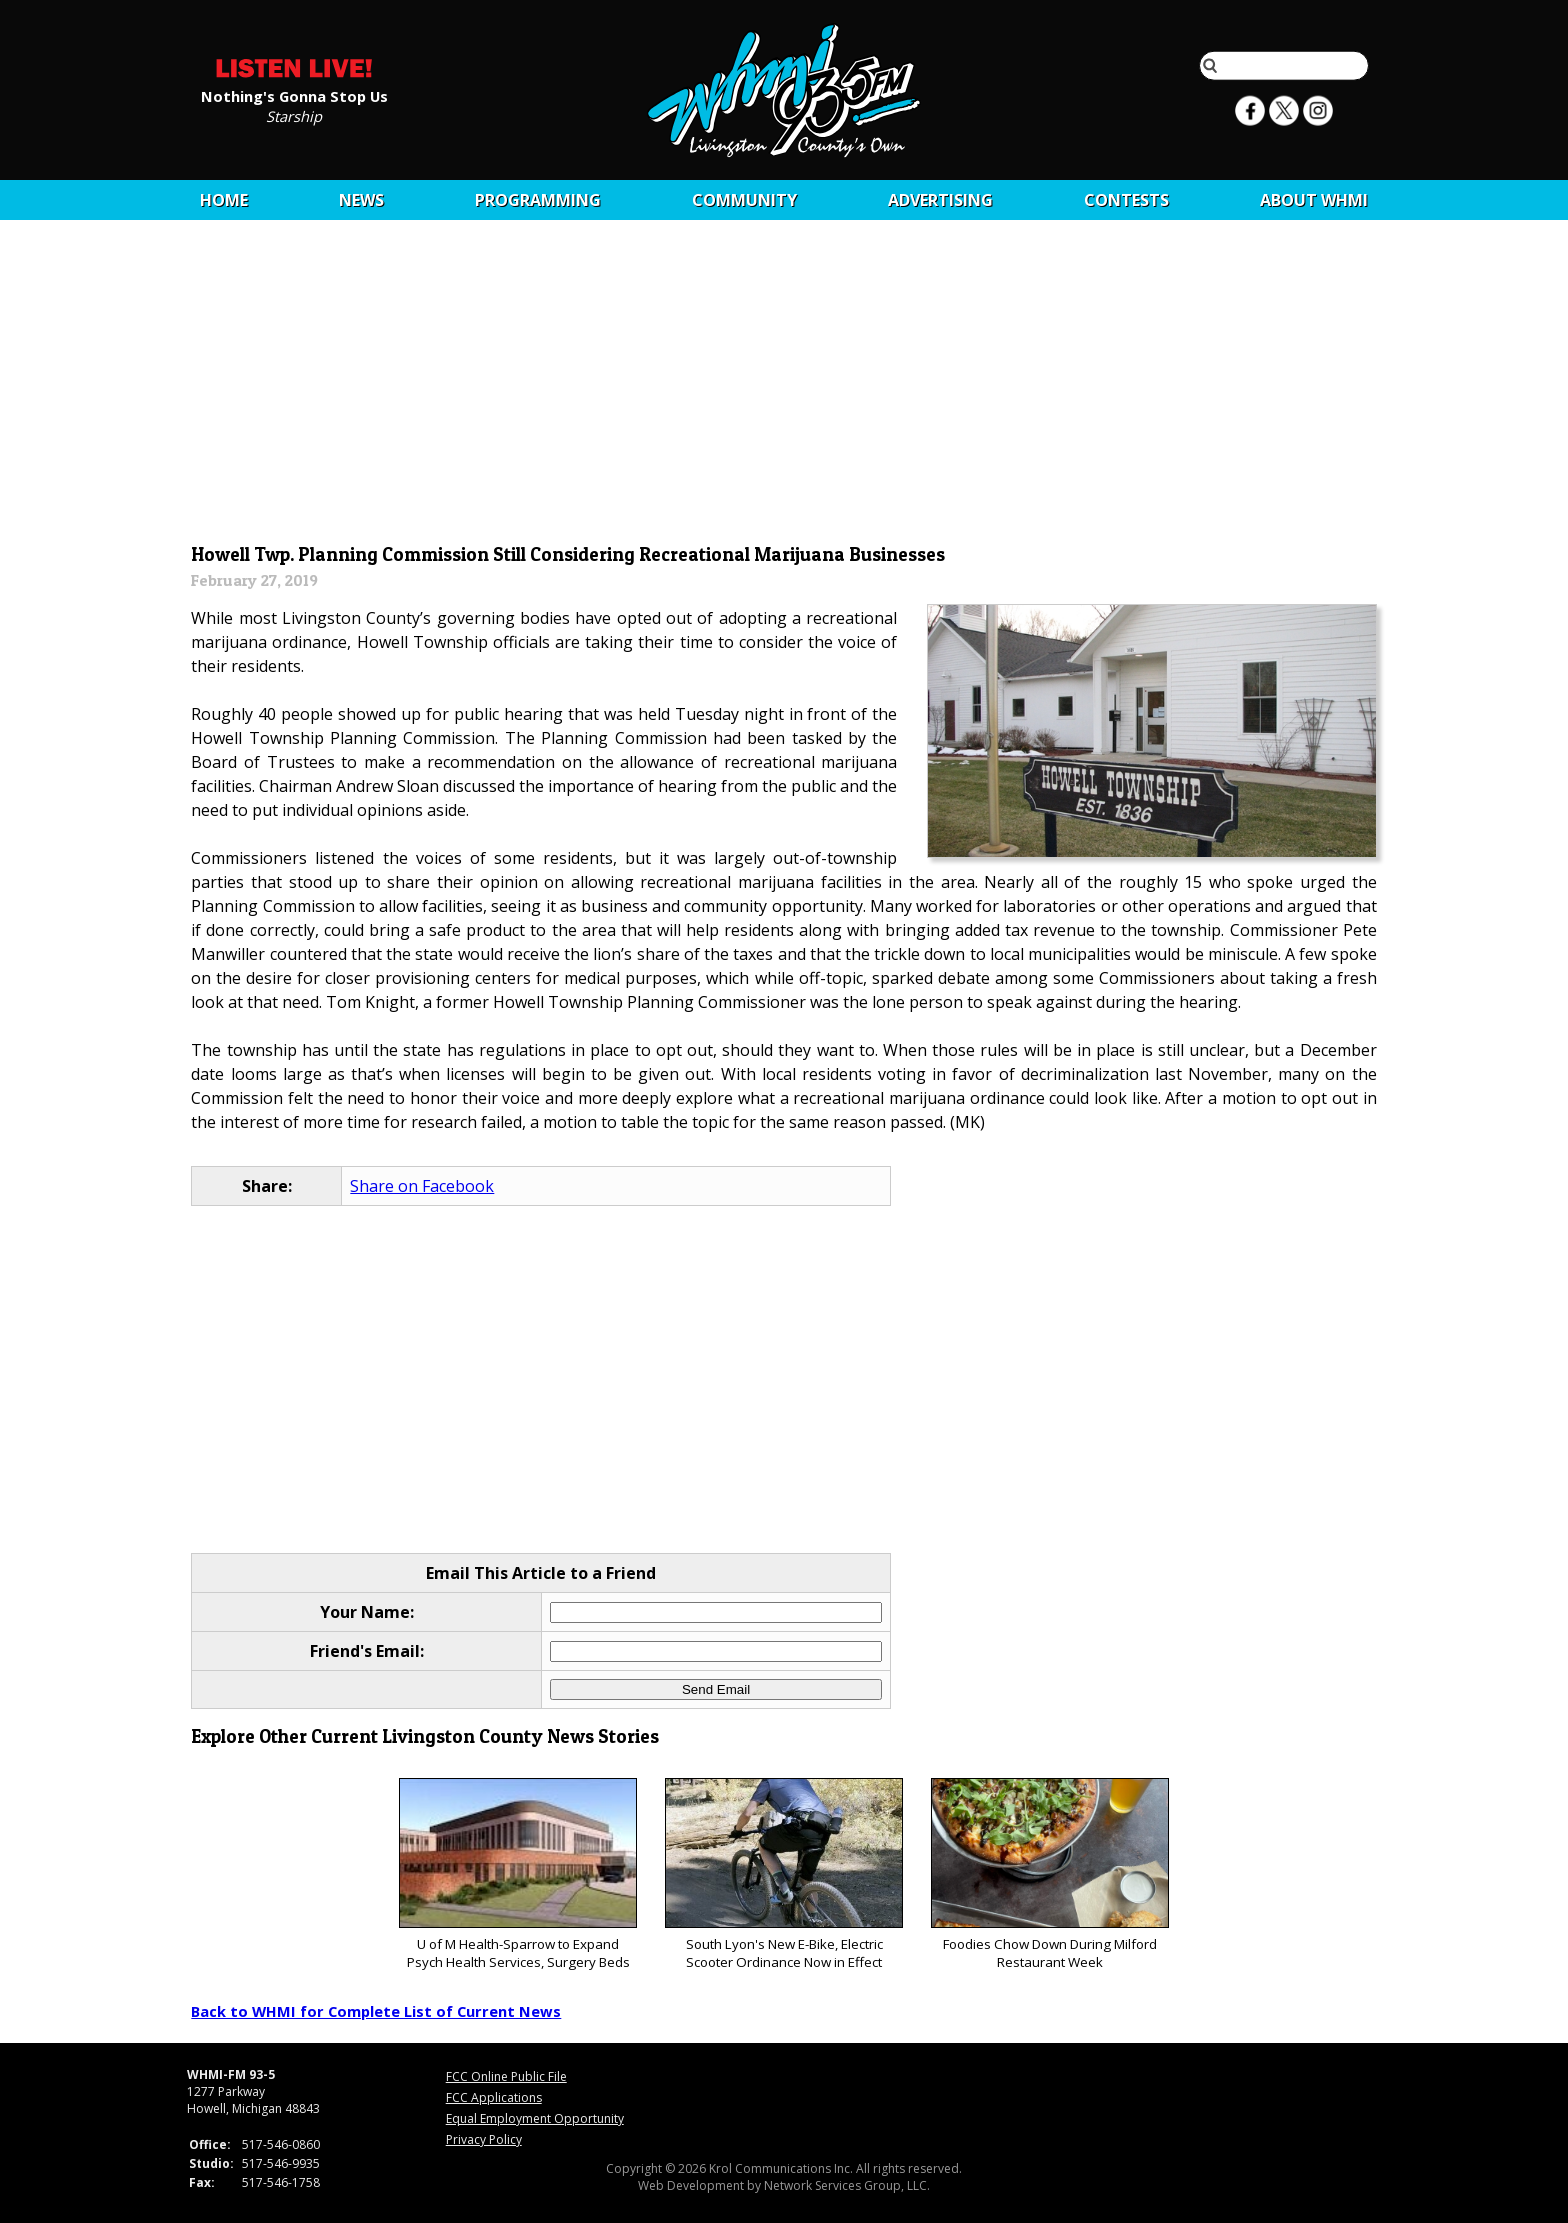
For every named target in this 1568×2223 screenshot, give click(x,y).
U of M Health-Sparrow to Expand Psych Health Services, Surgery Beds (517, 1874)
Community (744, 200)
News (361, 200)
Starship (294, 115)
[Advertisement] (784, 387)
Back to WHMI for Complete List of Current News (376, 2011)
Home (224, 200)
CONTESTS (1126, 200)
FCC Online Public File (506, 2076)
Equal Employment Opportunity (535, 2118)
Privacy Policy (484, 2139)
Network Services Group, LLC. (847, 2185)
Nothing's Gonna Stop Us (294, 95)
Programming (538, 200)
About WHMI (1314, 200)
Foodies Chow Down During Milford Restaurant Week (1049, 1874)
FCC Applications (494, 2097)
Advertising (940, 200)
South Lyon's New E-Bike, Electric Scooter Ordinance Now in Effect (783, 1874)
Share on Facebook (422, 1186)
